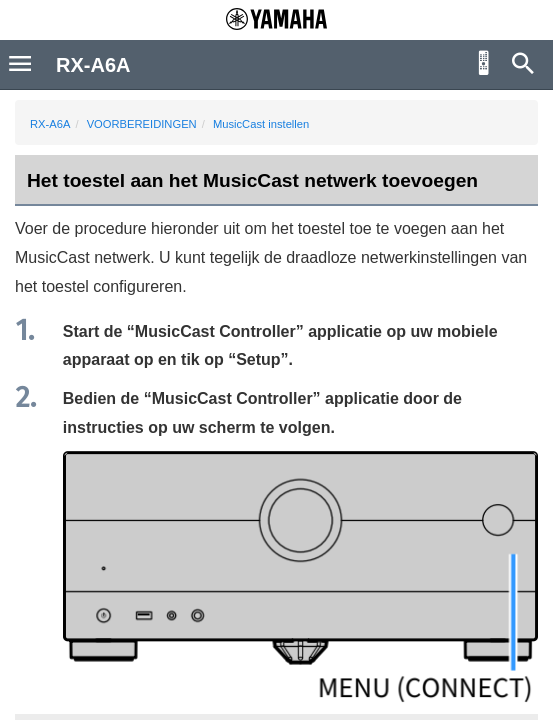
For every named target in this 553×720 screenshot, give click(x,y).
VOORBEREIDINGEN (142, 124)
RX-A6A (50, 124)
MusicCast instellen (261, 124)
